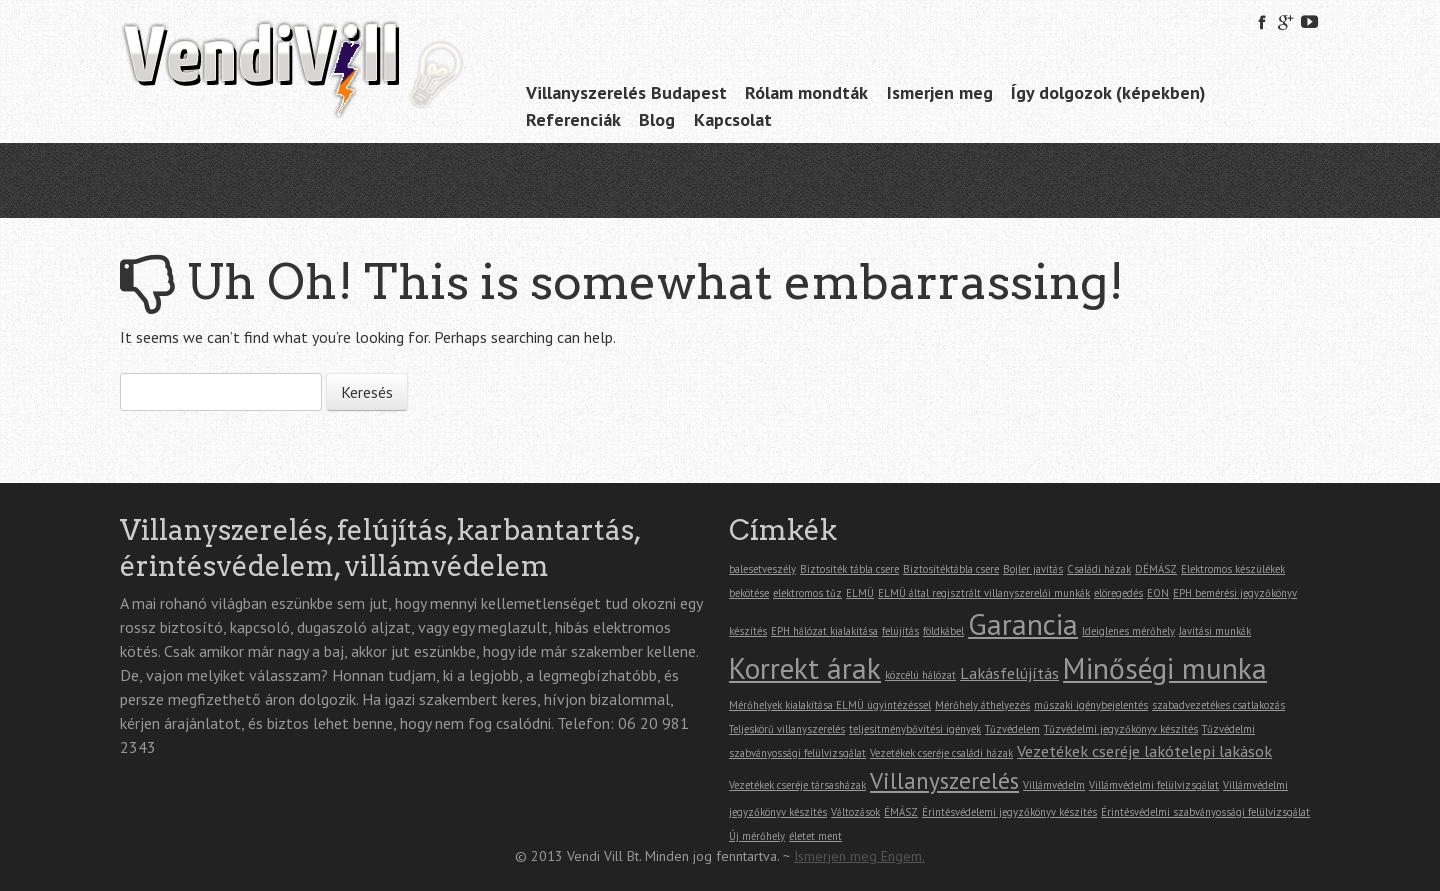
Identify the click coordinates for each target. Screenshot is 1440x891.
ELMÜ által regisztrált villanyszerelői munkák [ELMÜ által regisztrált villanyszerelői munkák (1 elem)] (984, 593)
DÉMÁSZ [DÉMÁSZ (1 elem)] (1156, 569)
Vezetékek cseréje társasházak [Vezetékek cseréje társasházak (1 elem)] (797, 785)
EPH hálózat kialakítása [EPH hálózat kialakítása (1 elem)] (824, 631)
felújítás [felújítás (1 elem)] (900, 631)
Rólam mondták (806, 92)
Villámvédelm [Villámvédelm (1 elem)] (1054, 785)
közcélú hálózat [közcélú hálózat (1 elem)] (920, 675)
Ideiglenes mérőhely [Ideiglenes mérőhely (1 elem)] (1128, 631)
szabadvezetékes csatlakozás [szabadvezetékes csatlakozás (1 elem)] (1218, 705)
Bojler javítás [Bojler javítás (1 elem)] (1033, 569)
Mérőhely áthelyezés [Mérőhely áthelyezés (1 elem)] (982, 705)
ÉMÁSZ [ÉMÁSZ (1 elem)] (901, 812)
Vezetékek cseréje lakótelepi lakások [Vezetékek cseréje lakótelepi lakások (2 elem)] (1144, 750)
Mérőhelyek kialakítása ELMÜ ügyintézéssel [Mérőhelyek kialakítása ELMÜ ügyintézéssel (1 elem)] (830, 705)
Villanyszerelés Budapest (626, 92)
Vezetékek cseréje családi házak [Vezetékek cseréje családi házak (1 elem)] (941, 753)
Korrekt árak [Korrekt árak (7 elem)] (805, 668)
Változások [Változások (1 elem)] (855, 812)
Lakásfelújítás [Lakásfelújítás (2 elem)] (1009, 672)
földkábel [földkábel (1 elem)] (943, 631)
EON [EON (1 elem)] (1158, 593)
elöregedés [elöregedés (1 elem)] (1118, 593)
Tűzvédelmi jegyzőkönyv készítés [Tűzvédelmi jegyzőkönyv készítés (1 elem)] (1121, 729)
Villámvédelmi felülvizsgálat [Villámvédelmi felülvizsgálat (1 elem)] (1154, 785)
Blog (657, 119)
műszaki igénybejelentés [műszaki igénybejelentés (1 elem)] (1091, 705)
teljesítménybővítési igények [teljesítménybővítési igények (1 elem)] (915, 729)
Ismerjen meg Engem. (859, 856)
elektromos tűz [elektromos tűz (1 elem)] (807, 593)
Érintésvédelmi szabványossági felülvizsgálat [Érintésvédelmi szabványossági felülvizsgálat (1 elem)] (1205, 812)
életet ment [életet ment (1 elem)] (815, 836)
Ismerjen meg (940, 92)
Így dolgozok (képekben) (1108, 92)
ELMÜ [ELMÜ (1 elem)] (860, 593)
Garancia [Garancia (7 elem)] (1023, 624)
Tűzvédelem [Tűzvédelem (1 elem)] (1012, 729)
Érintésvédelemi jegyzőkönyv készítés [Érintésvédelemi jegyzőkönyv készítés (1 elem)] (1009, 812)
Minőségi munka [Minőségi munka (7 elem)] (1165, 668)
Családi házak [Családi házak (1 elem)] (1099, 569)
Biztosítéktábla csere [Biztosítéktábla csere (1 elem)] (951, 569)
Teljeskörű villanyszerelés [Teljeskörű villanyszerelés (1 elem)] (787, 729)
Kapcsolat (733, 119)
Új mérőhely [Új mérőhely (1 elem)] (757, 836)
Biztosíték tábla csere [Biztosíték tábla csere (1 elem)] (849, 569)
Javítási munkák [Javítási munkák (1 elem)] (1215, 631)
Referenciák (573, 119)
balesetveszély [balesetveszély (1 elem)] (762, 569)
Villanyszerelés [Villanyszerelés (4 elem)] (944, 780)
